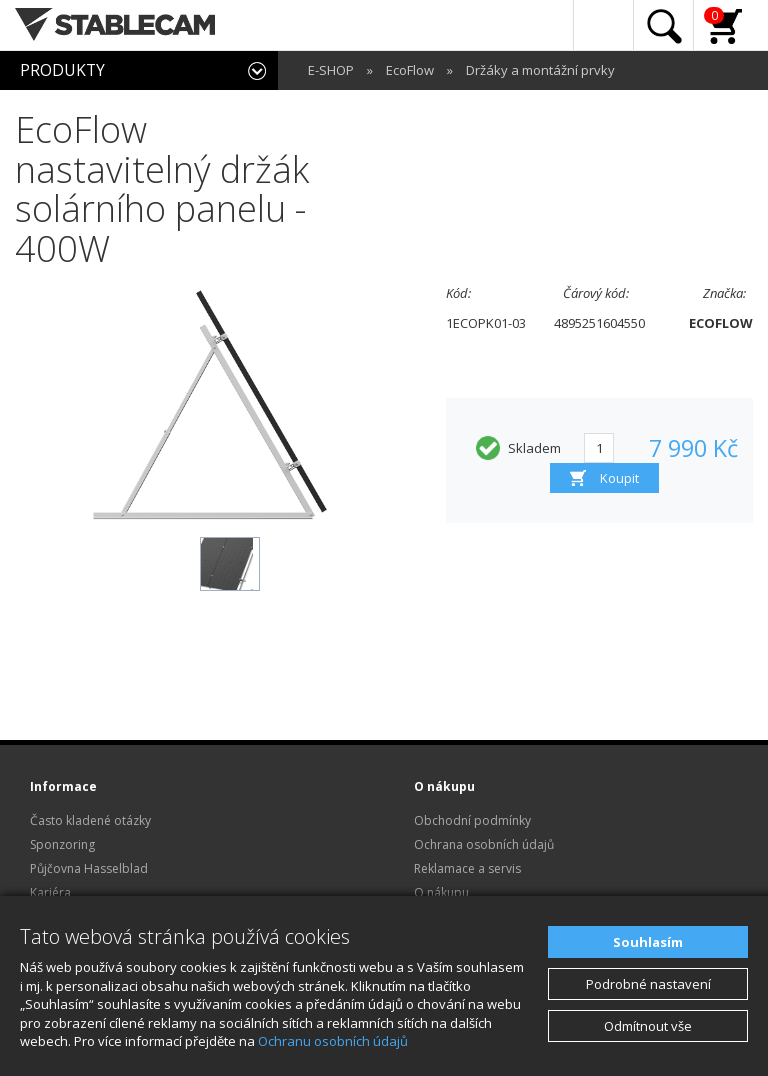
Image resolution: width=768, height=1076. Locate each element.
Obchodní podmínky (472, 820)
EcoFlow (410, 70)
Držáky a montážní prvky (540, 70)
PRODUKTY (62, 70)
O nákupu (441, 892)
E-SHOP (331, 70)
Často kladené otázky (90, 820)
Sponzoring (62, 844)
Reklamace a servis (467, 868)
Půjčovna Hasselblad (89, 868)
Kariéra (50, 892)
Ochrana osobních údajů (484, 844)
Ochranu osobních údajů (333, 1041)
